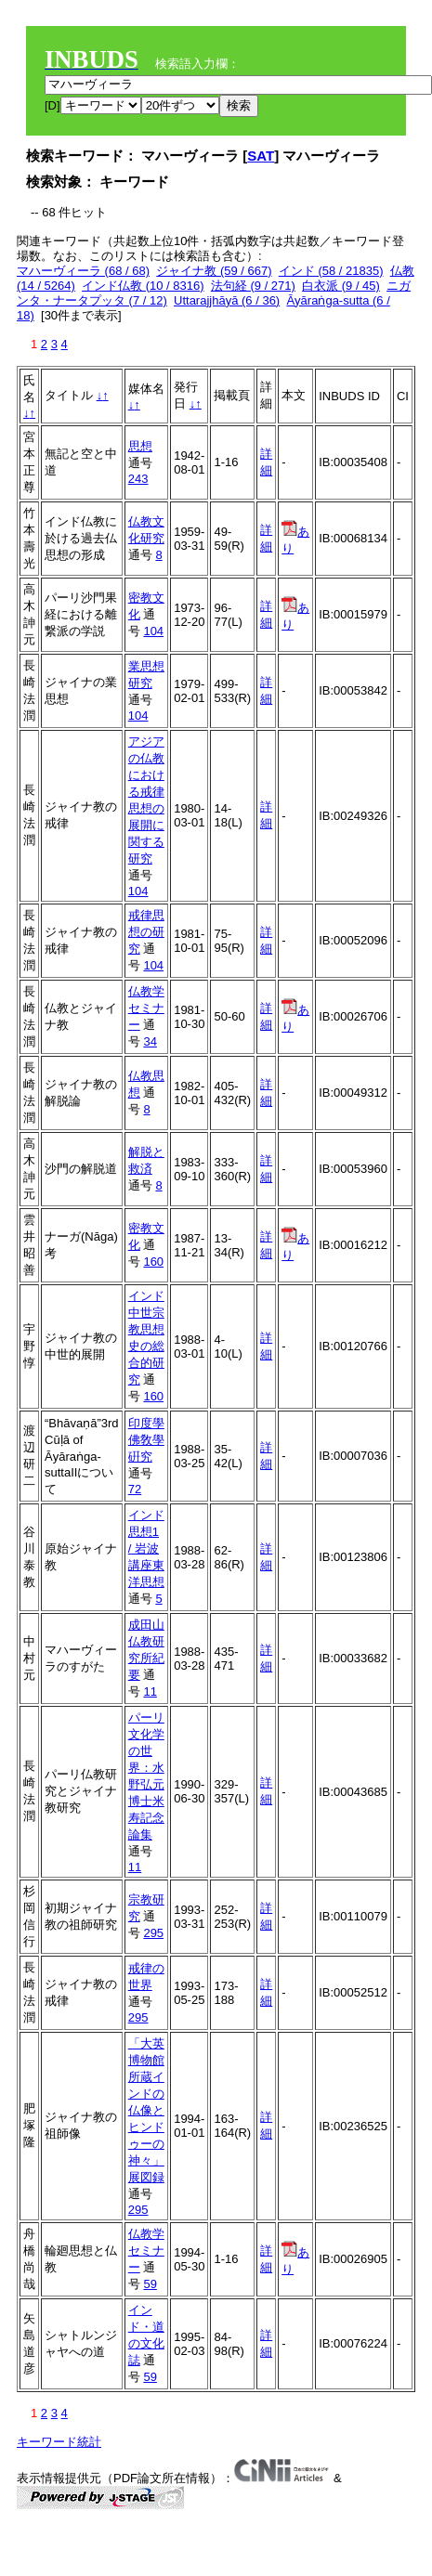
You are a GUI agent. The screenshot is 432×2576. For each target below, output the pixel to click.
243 (138, 479)
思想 (140, 446)
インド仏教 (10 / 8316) (143, 286)
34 (149, 1041)
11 (149, 1691)
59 (149, 2284)
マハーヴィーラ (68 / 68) (83, 271)
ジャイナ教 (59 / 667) (213, 271)
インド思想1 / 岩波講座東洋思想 (146, 1548)
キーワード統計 (59, 2442)
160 (153, 1261)
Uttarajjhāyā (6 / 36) (227, 300)
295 (153, 1933)
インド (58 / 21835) (331, 271)
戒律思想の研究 (146, 932)
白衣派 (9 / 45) (341, 286)
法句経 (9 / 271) (253, 286)
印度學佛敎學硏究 (146, 1440)
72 (134, 1489)
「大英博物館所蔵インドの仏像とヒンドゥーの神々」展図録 (146, 2110)
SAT (260, 155)
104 (153, 631)
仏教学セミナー (146, 1008)
